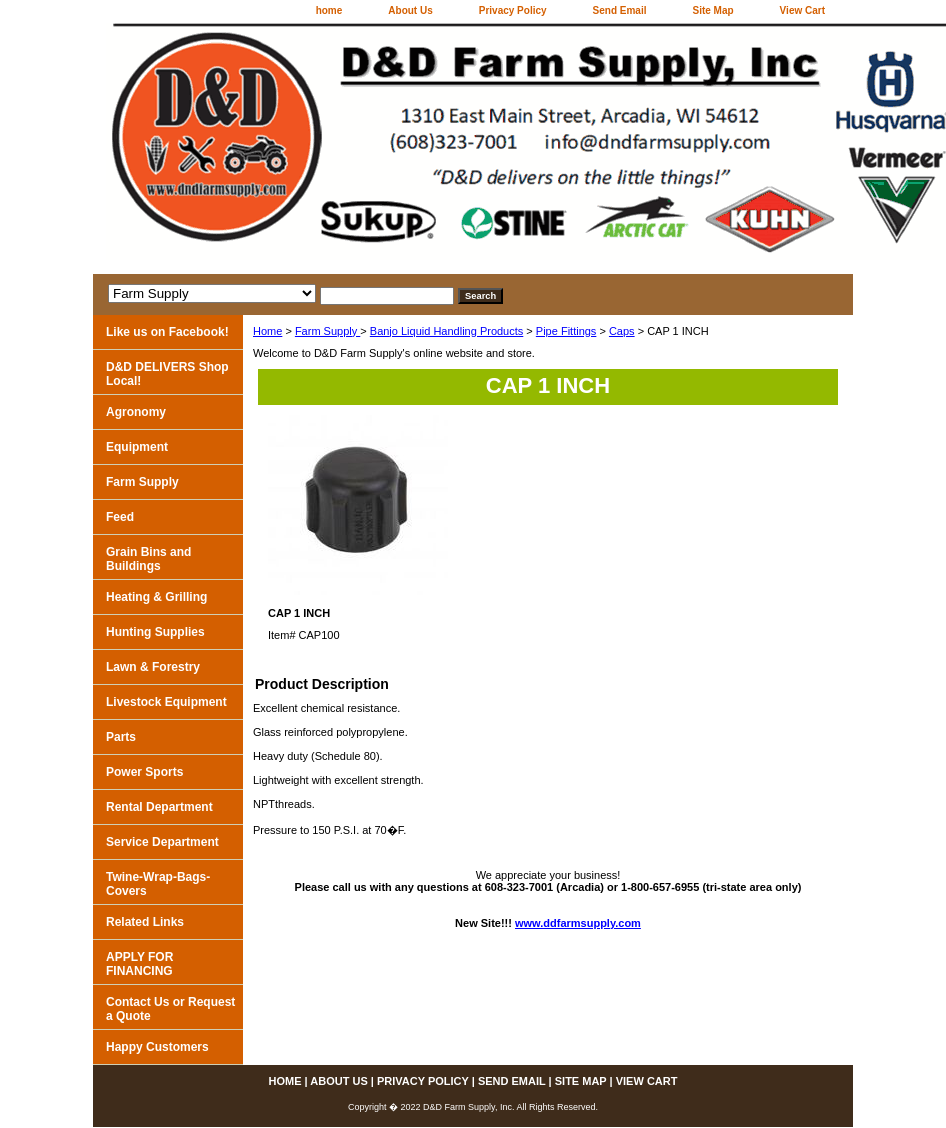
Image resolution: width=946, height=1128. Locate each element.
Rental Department (159, 807)
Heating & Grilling (156, 597)
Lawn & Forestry (153, 667)
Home (267, 331)
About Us (410, 10)
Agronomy (136, 412)
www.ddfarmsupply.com (578, 923)
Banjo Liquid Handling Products (447, 331)
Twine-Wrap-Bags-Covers (158, 884)
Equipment (137, 447)
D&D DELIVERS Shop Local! (167, 374)
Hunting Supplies (155, 632)
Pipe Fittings (566, 331)
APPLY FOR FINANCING (139, 964)
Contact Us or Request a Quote (170, 1009)
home (329, 10)
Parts (121, 737)
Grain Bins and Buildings (148, 559)
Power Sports (144, 772)
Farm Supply (327, 331)
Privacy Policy (513, 10)
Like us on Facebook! (167, 332)
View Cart (802, 10)
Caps (622, 331)
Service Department (162, 842)
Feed (120, 517)
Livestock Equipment (166, 702)
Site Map (712, 10)
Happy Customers (157, 1047)
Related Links (145, 922)
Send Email (620, 10)
